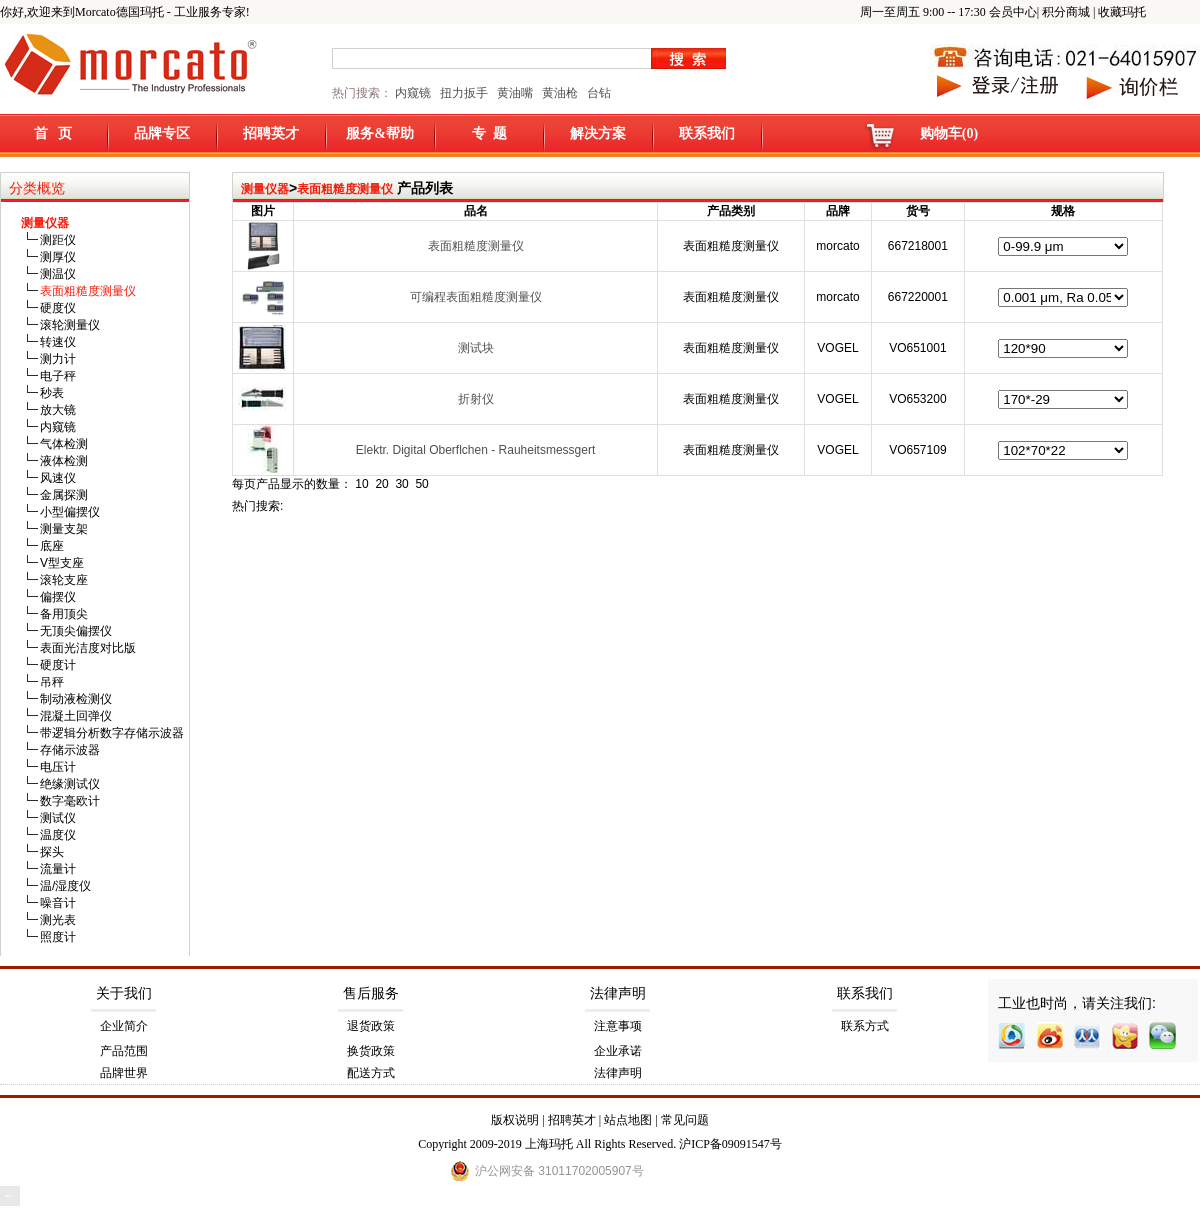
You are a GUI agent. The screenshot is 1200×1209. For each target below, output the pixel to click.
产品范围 (124, 1051)
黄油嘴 (515, 93)
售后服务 (371, 993)
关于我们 (124, 993)
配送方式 (371, 1073)
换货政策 (371, 1051)
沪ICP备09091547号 (730, 1144)
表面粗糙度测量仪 (345, 189)
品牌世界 (124, 1073)
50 (421, 484)
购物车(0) (949, 133)
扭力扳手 (464, 93)
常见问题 (685, 1120)
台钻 (597, 93)
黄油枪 (560, 93)
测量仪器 (265, 189)
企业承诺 (618, 1051)
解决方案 (598, 133)
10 (361, 484)
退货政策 (371, 1026)
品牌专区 (162, 133)
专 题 (489, 133)
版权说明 (515, 1120)
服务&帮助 (380, 133)
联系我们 (707, 133)
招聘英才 (271, 133)
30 (401, 484)
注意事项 (618, 1026)
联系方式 (865, 1026)
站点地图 (628, 1120)
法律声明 (618, 993)
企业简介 (124, 1026)
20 (381, 484)
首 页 (53, 133)
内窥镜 (413, 93)
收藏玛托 (1122, 12)
